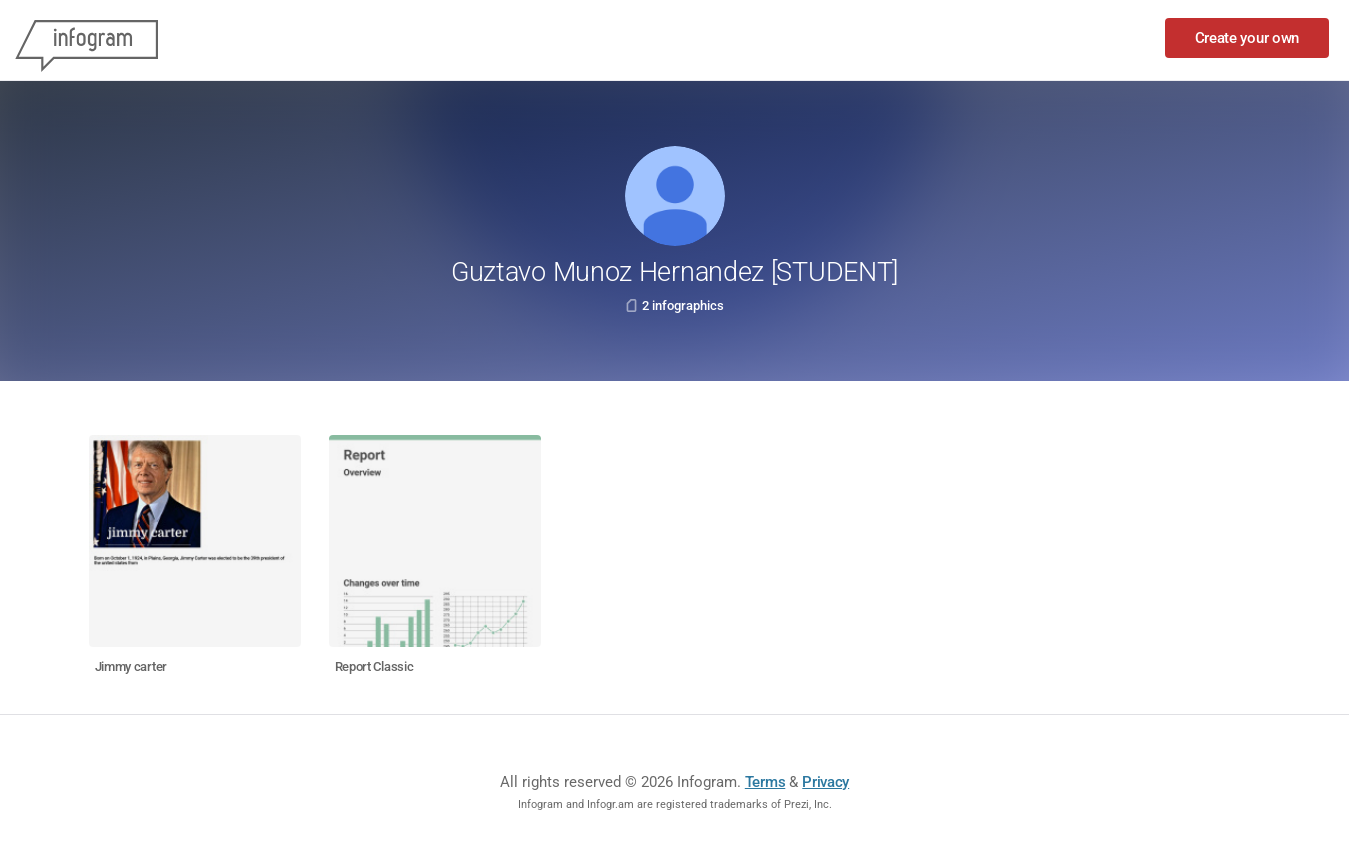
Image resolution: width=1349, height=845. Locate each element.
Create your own (1247, 38)
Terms (765, 782)
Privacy (825, 782)
